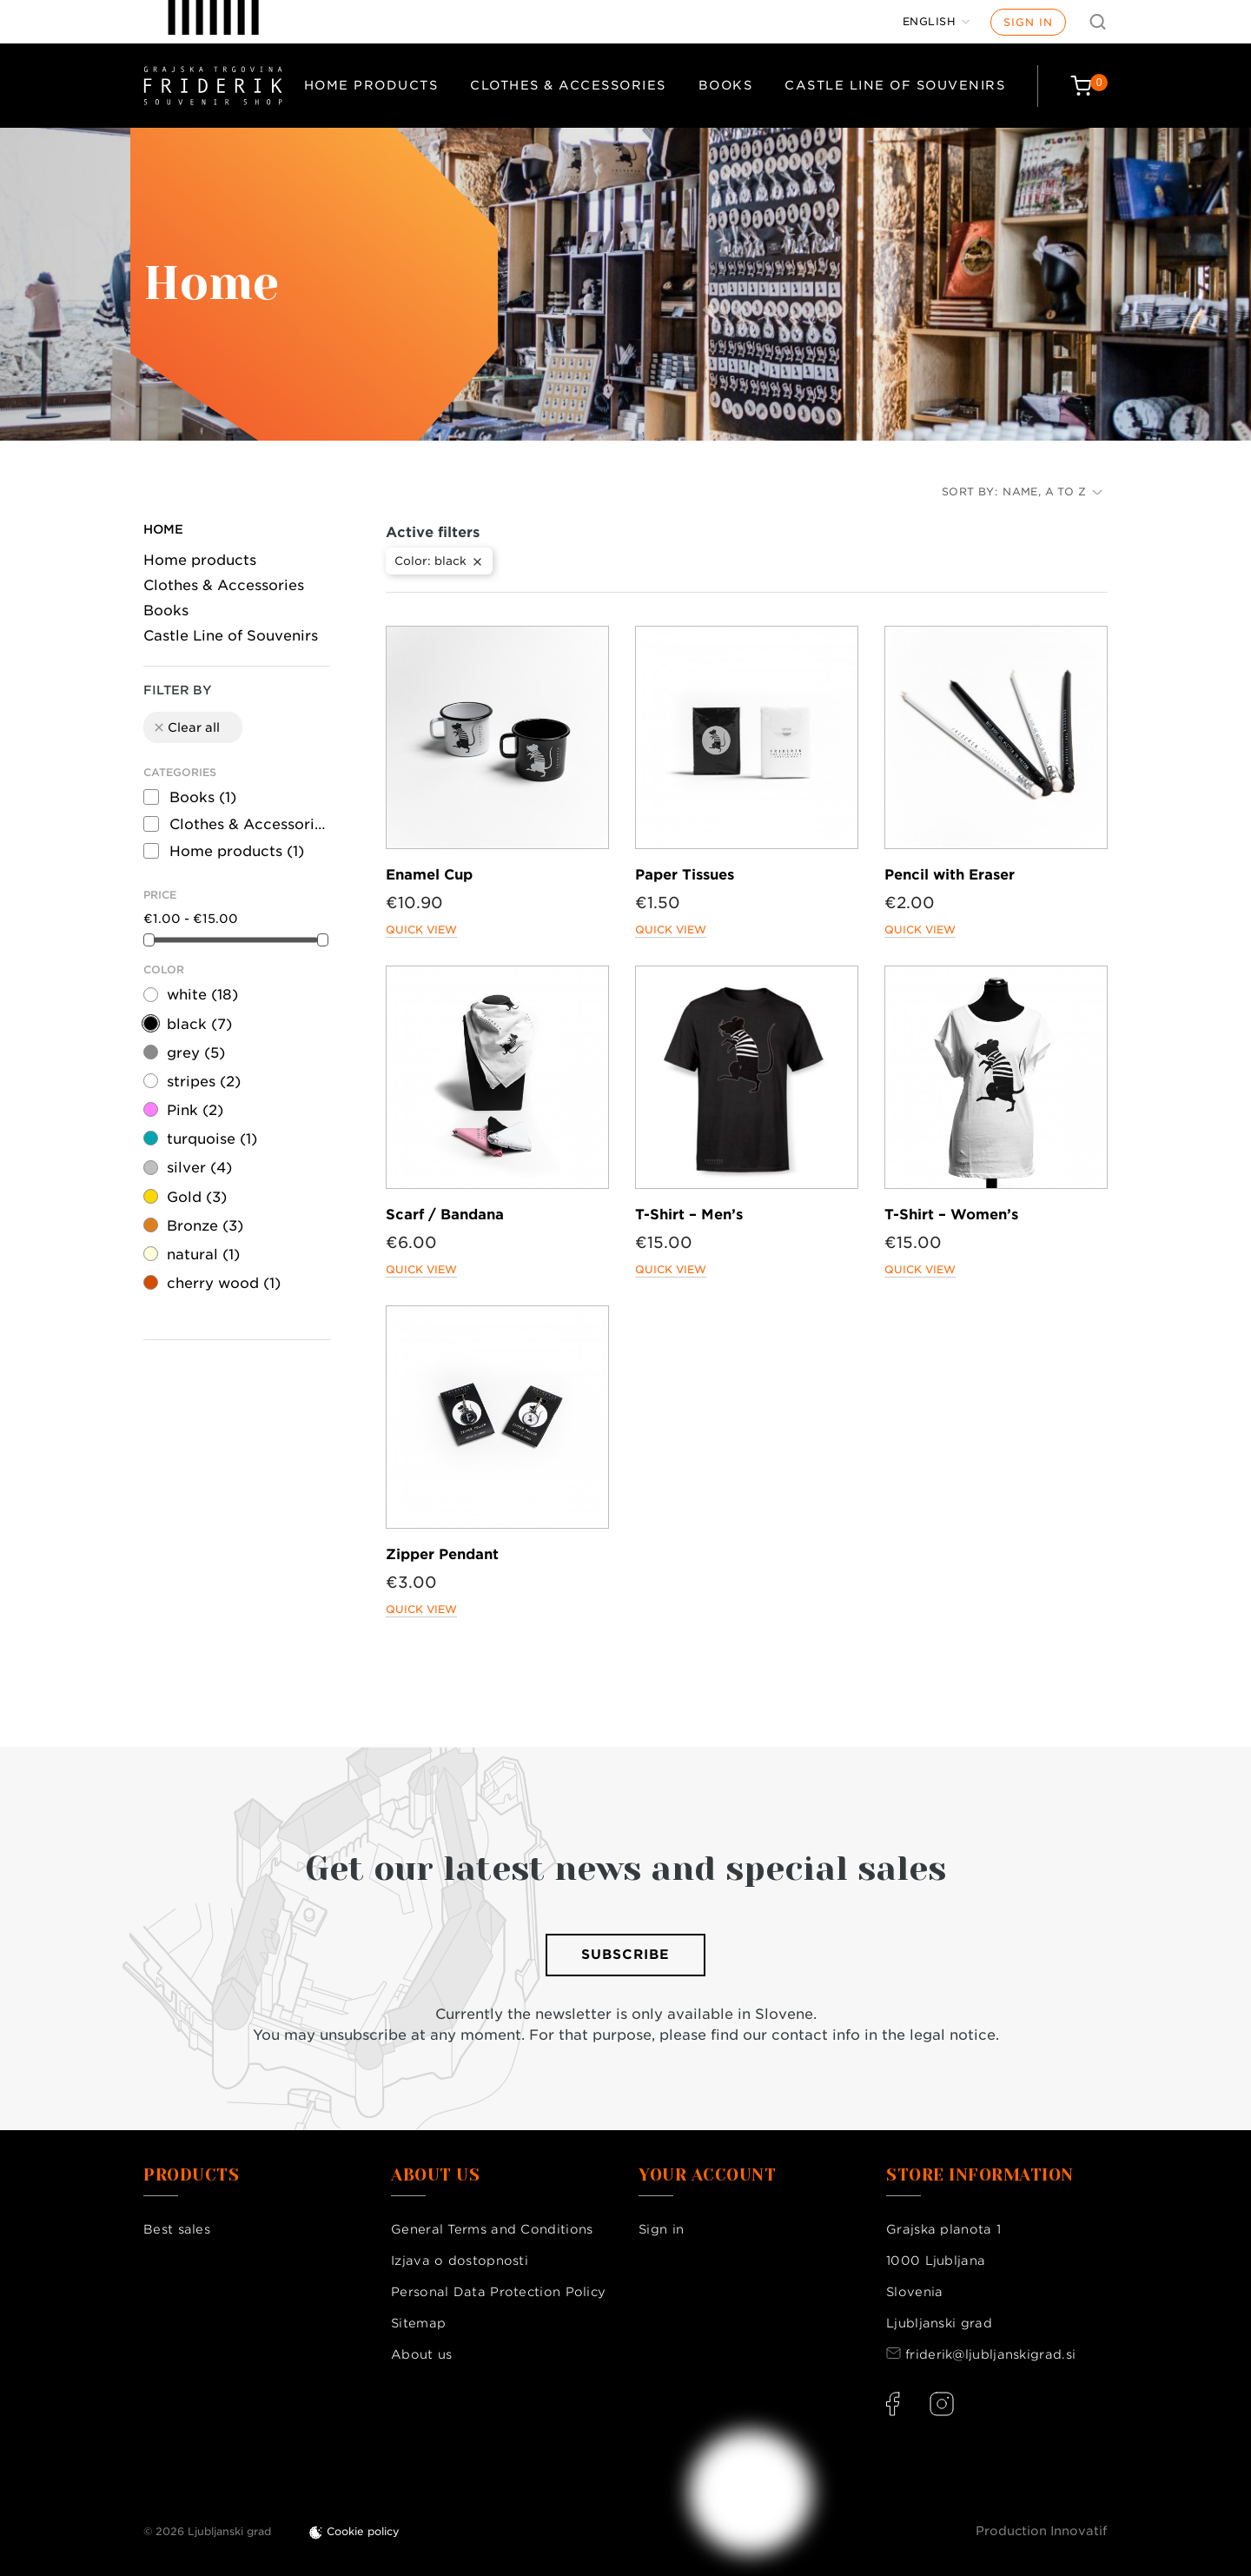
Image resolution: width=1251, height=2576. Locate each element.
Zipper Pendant (442, 1554)
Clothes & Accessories (568, 85)
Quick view (421, 929)
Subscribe (625, 1954)
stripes (204, 1081)
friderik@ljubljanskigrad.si (990, 2354)
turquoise (212, 1139)
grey (196, 1053)
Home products (371, 85)
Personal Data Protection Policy (498, 2292)
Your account (707, 2175)
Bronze (205, 1226)
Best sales (176, 2229)
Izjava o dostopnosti (459, 2260)
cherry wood (224, 1283)
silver (199, 1167)
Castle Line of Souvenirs (894, 85)
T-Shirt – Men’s (689, 1214)
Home (163, 529)
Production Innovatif (1042, 2531)
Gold (197, 1197)
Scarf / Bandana (445, 1214)
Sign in (1028, 22)
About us (421, 2354)
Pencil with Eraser (949, 874)
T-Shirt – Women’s (951, 1214)
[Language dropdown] (936, 22)
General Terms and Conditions (491, 2229)
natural (203, 1254)
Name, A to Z (1052, 491)
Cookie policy (363, 2531)
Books (725, 85)
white (202, 994)
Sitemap (418, 2323)
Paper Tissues (684, 874)
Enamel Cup (429, 874)
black (199, 1024)
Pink (195, 1110)
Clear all (186, 727)
